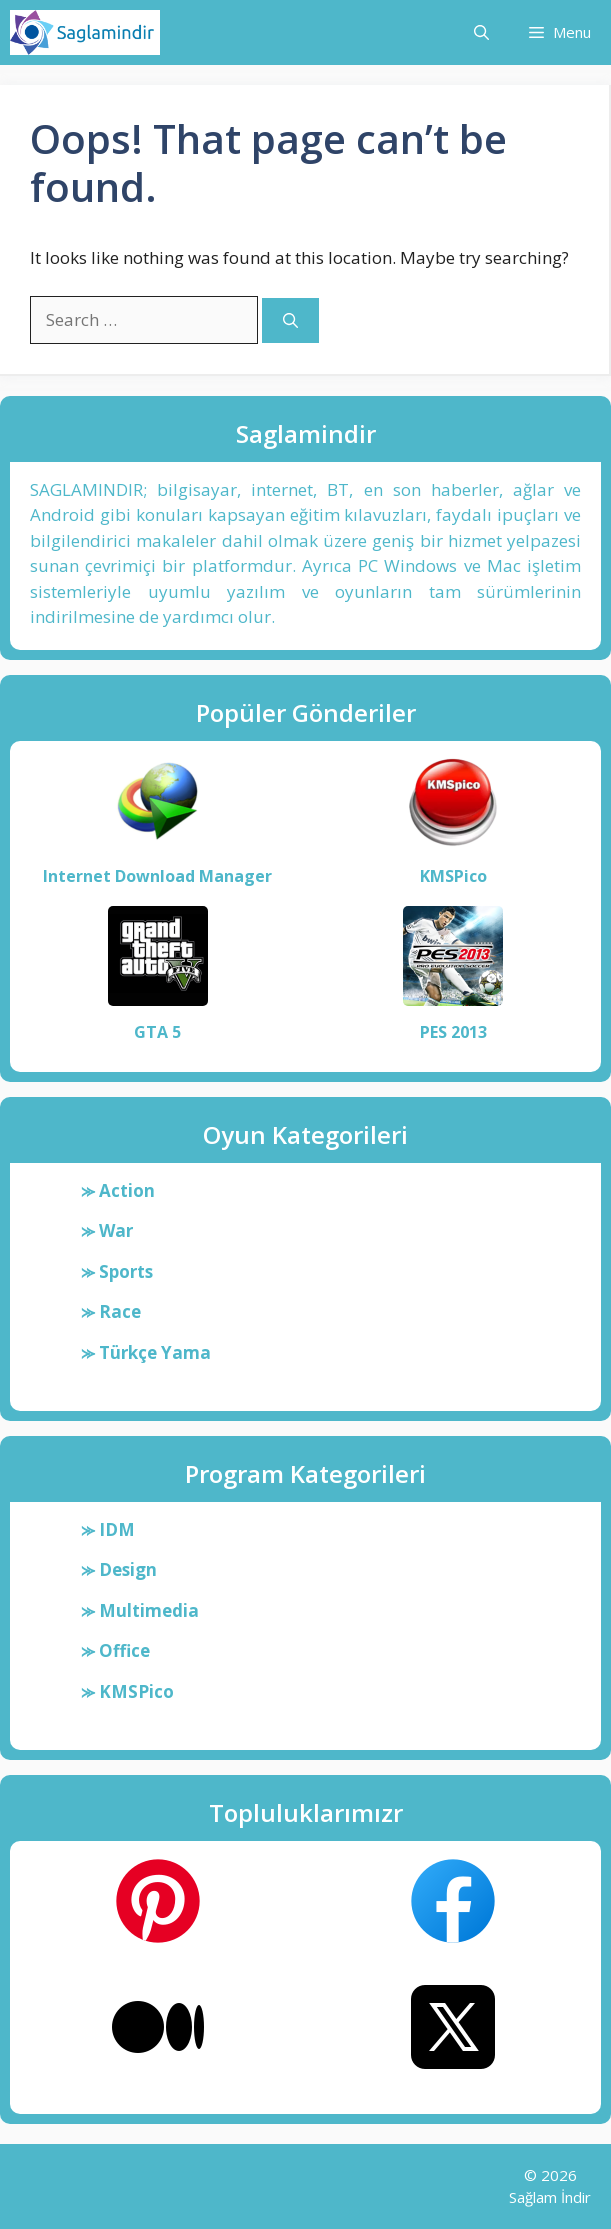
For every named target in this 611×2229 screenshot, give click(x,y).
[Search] (290, 320)
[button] (481, 32)
